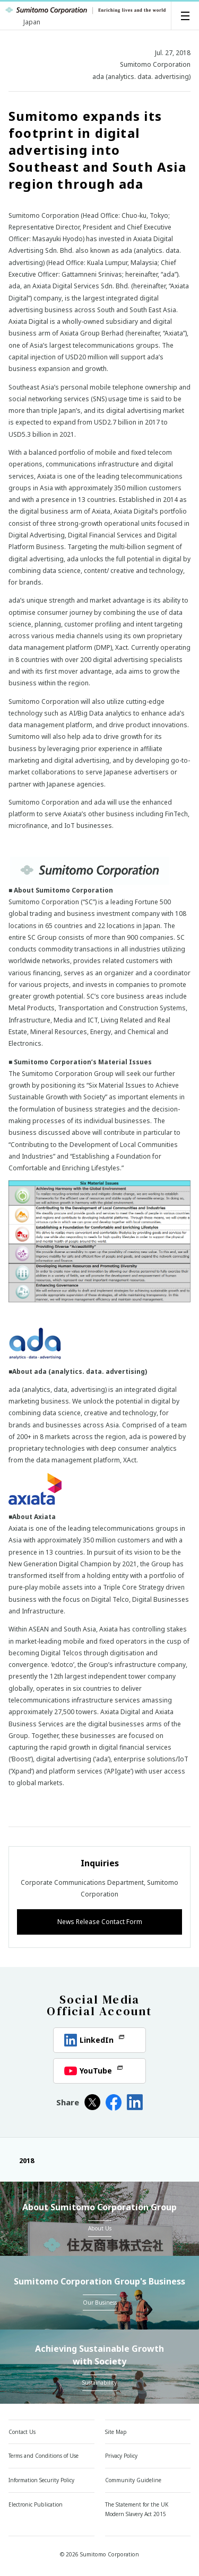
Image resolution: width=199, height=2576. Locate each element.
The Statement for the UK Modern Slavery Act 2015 (136, 2509)
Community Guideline (133, 2480)
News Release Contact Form (99, 1921)
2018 (21, 2160)
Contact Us (22, 2432)
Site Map (116, 2432)
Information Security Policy (41, 2480)
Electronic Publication (35, 2504)
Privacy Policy (121, 2455)
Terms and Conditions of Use (43, 2455)
